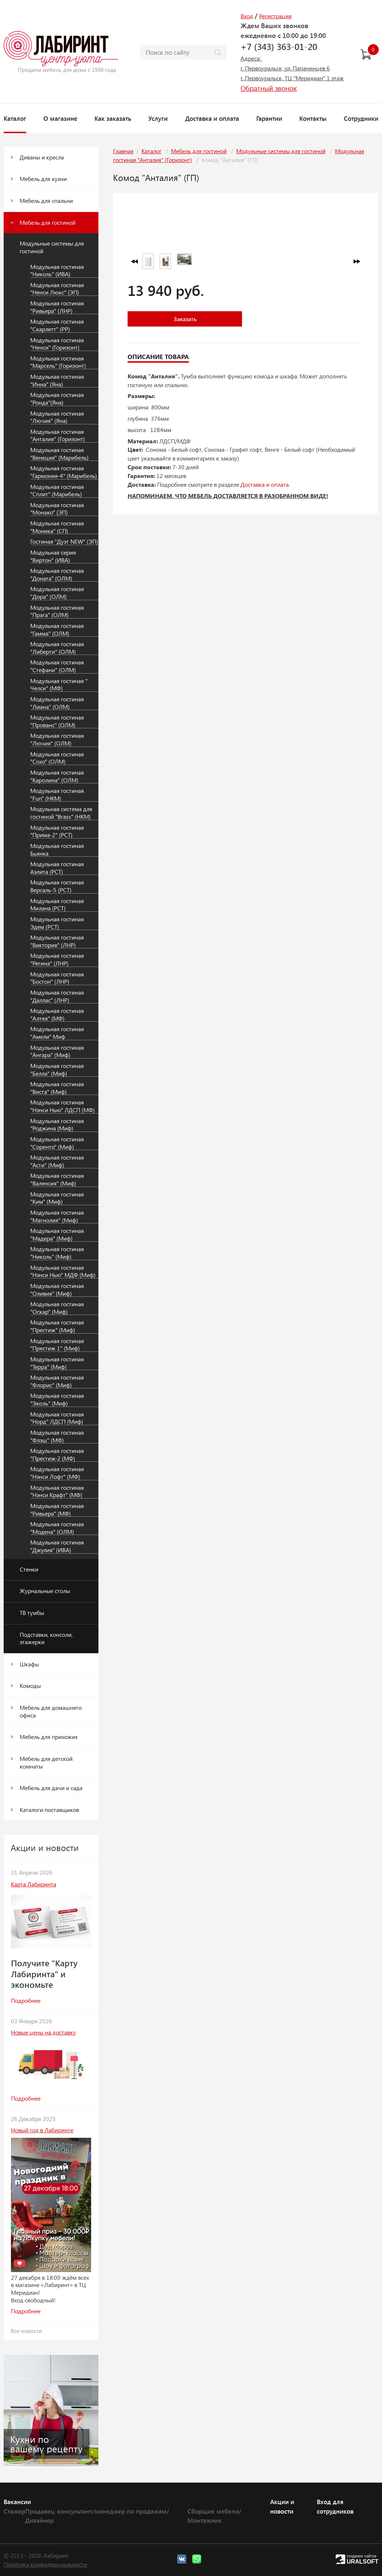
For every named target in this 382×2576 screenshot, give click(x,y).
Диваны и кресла (42, 157)
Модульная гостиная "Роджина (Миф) (57, 1124)
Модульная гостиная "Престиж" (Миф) (57, 1326)
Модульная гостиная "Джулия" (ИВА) (57, 1546)
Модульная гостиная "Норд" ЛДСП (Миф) (57, 1418)
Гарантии (269, 118)
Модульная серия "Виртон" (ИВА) (53, 556)
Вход (247, 16)
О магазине (60, 118)
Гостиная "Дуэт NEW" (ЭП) (64, 541)
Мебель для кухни (43, 178)
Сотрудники (361, 118)
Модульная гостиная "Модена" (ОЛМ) (57, 1527)
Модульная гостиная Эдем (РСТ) (57, 922)
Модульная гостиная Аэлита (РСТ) (57, 867)
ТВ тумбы (32, 1612)
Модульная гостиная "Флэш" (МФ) (57, 1436)
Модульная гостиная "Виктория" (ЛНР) (57, 941)
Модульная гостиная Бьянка (57, 849)
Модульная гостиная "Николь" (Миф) (57, 1252)
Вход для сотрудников (335, 2506)
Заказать (185, 319)
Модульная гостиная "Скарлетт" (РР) (57, 325)
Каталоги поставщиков (49, 1809)
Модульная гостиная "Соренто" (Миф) (57, 1142)
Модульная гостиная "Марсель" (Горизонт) (58, 362)
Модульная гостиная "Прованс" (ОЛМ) (57, 721)
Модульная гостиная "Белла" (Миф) (57, 1069)
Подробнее (25, 2000)
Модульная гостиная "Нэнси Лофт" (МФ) (57, 1472)
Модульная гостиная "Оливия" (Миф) (57, 1289)
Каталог (15, 118)
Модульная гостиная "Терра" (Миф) (57, 1363)
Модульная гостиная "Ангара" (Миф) (57, 1051)
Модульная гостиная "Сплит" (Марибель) (57, 490)
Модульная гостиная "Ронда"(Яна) (57, 398)
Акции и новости (282, 2506)
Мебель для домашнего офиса (51, 1711)
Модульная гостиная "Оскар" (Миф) (57, 1307)
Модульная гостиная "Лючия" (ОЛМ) (57, 739)
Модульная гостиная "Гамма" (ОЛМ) (57, 629)
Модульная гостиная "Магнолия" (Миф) (57, 1216)
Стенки (29, 1569)
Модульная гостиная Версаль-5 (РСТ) (57, 886)
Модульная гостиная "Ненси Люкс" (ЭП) (57, 288)
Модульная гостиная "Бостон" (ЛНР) (57, 978)
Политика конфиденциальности (45, 2564)
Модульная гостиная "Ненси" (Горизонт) (57, 343)
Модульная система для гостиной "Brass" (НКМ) (61, 812)
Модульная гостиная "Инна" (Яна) (57, 380)
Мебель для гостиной (47, 222)
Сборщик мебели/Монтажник (214, 2515)
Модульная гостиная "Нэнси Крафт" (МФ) (57, 1491)
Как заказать (112, 118)
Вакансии (17, 2502)
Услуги (158, 118)
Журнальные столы (45, 1590)
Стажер (14, 2511)
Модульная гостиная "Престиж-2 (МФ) (57, 1454)
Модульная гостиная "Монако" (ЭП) (57, 508)
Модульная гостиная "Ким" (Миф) (57, 1198)
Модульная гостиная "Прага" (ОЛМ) (57, 611)
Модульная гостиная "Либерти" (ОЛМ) (57, 647)
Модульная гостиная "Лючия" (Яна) (57, 417)
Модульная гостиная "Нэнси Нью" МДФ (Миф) (63, 1271)
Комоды (30, 1685)
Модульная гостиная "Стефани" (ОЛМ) (57, 666)
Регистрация (275, 16)
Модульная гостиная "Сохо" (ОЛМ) (57, 758)
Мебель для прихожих (49, 1736)
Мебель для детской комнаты (46, 1762)
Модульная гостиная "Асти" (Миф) (57, 1161)
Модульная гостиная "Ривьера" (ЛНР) (57, 307)
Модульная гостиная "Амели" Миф (57, 1032)
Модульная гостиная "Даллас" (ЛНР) (57, 996)
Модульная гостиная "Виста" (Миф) (57, 1087)
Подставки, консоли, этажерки (46, 1638)
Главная (123, 151)
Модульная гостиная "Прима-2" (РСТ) (57, 831)
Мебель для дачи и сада (51, 1788)
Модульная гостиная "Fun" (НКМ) (57, 794)
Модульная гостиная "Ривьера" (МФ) (57, 1509)
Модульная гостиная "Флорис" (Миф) (57, 1381)
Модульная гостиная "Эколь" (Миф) (57, 1399)
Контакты (313, 118)
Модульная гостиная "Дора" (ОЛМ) (57, 592)
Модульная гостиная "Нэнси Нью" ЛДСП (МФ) (62, 1106)
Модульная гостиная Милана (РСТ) (57, 904)
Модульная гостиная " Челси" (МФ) (58, 684)
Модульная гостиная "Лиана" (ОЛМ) (57, 702)
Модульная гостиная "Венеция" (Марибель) (59, 453)
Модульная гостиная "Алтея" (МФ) (57, 1014)
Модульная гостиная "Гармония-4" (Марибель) (63, 471)
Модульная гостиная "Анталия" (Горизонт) (57, 435)
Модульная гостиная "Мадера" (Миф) (57, 1234)
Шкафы (29, 1664)
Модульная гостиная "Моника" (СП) (57, 527)
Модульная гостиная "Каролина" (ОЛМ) (57, 776)
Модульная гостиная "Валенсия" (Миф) (57, 1179)
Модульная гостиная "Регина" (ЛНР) (57, 959)
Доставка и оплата (212, 118)
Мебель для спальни (46, 200)
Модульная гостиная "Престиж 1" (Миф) (57, 1344)
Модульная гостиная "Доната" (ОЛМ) (57, 574)
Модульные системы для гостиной (52, 247)
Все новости (26, 2330)
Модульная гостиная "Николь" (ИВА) (57, 270)
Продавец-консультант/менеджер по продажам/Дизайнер (97, 2515)
